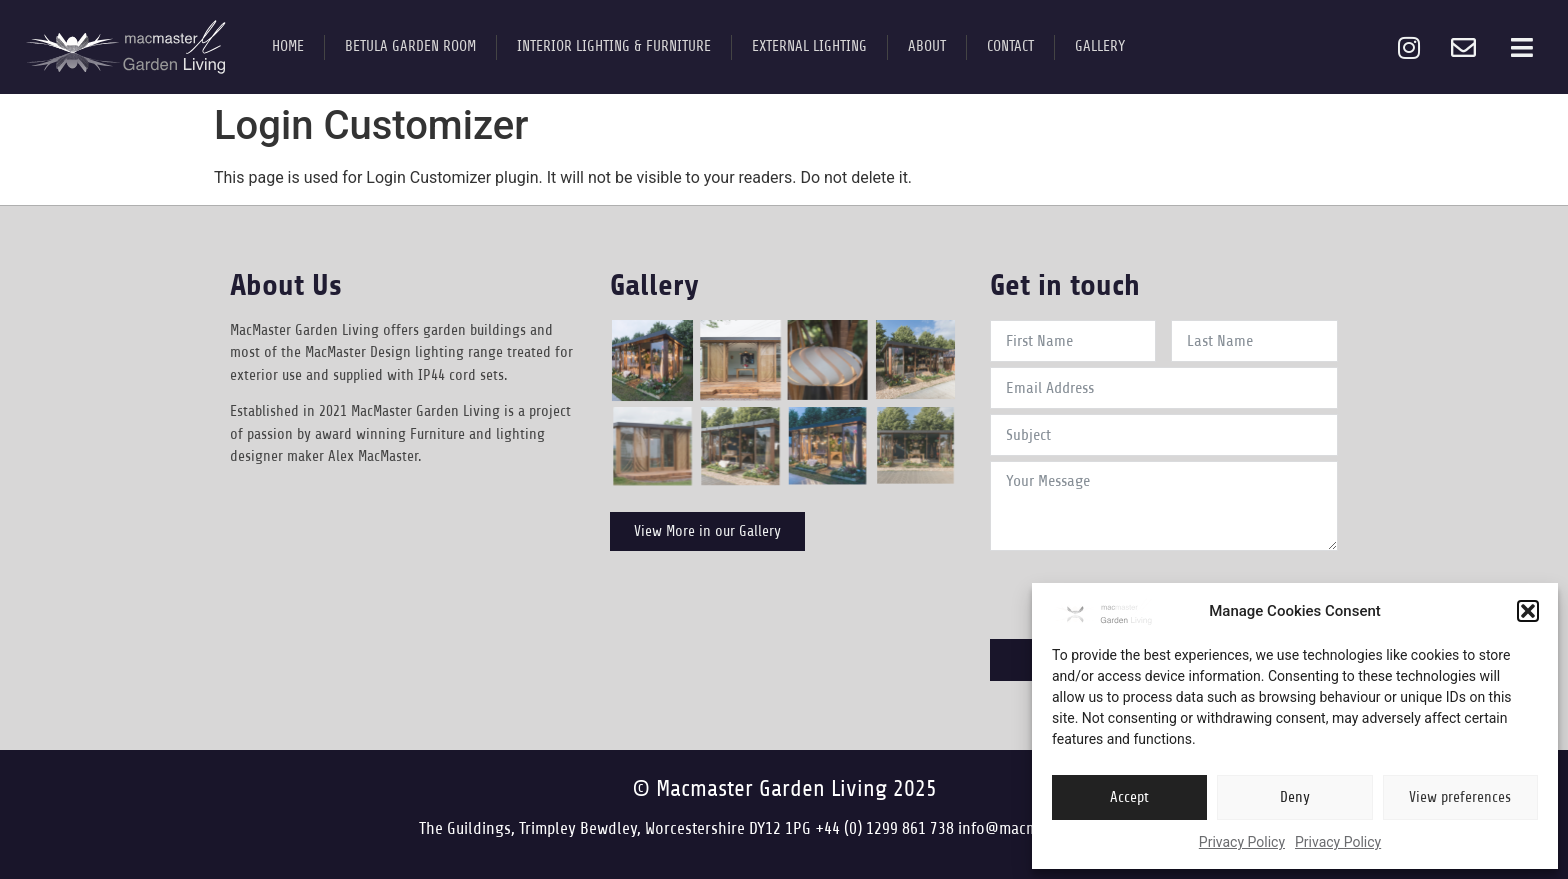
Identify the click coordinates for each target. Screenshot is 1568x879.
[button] (1528, 611)
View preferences (1460, 797)
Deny (1295, 797)
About (927, 46)
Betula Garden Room (410, 46)
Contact (1010, 46)
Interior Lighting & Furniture (614, 46)
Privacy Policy (1242, 842)
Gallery (1100, 46)
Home (288, 46)
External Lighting (809, 46)
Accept (1129, 797)
